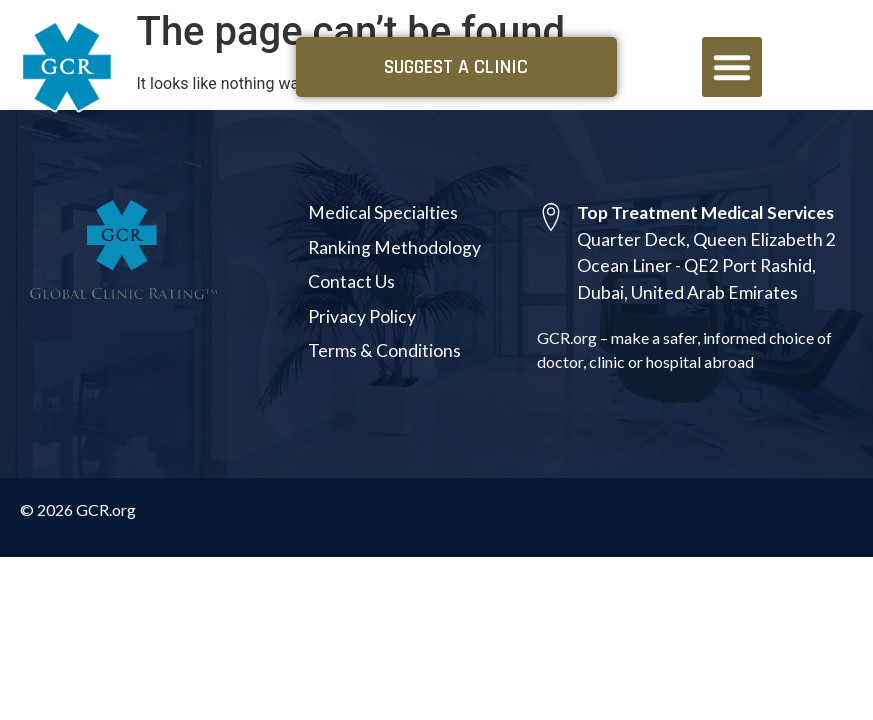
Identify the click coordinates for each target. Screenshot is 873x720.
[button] (732, 67)
